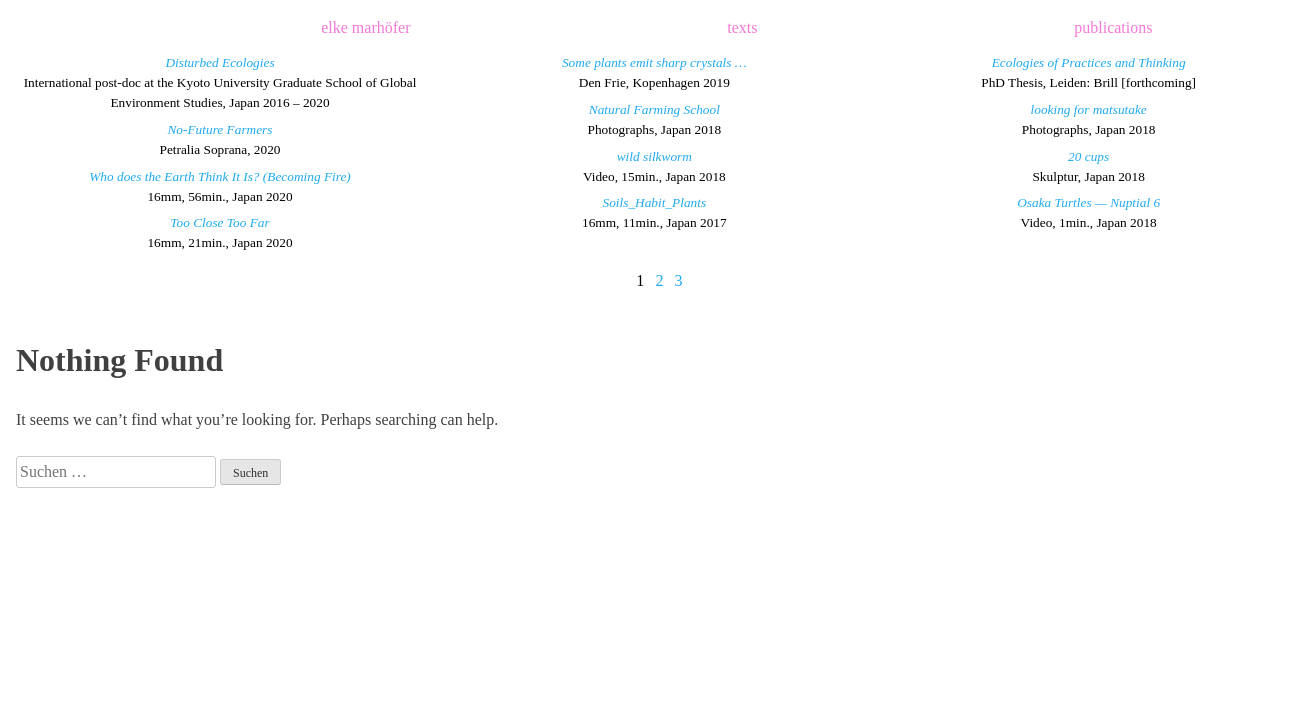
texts (742, 27)
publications (1113, 27)
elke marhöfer (365, 27)
